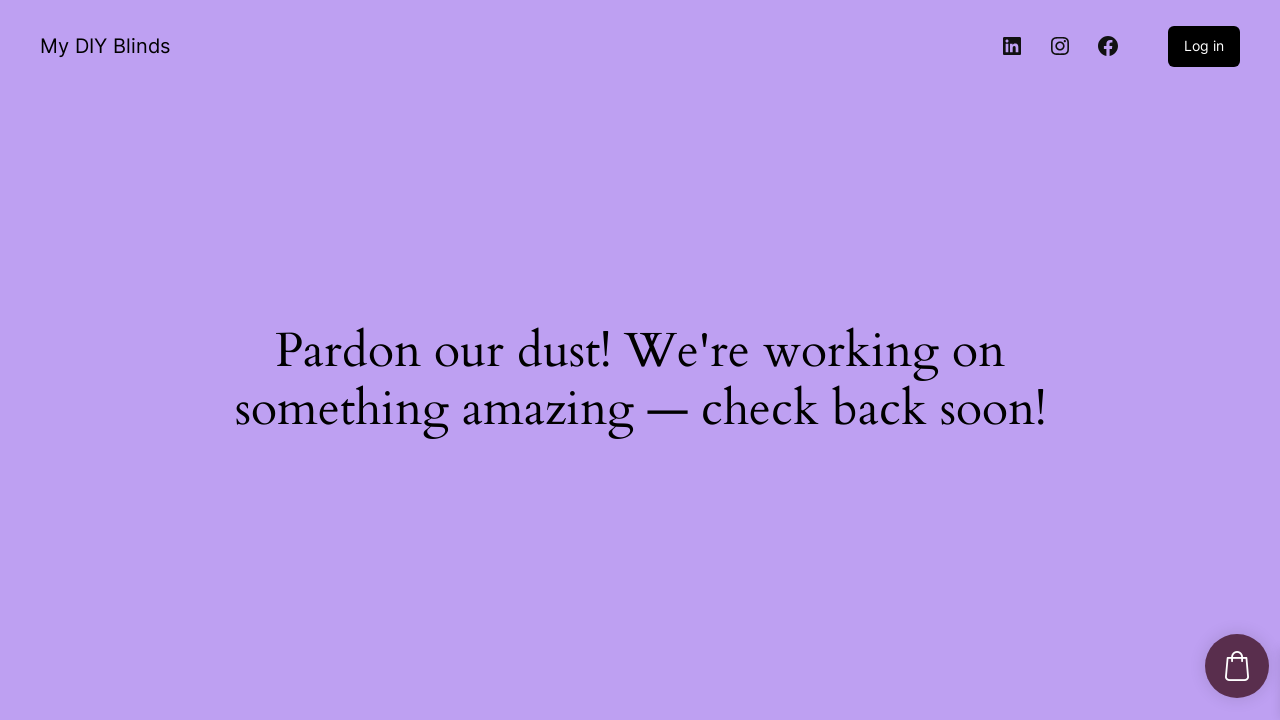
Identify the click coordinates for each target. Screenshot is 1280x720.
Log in (1204, 45)
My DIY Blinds (105, 46)
